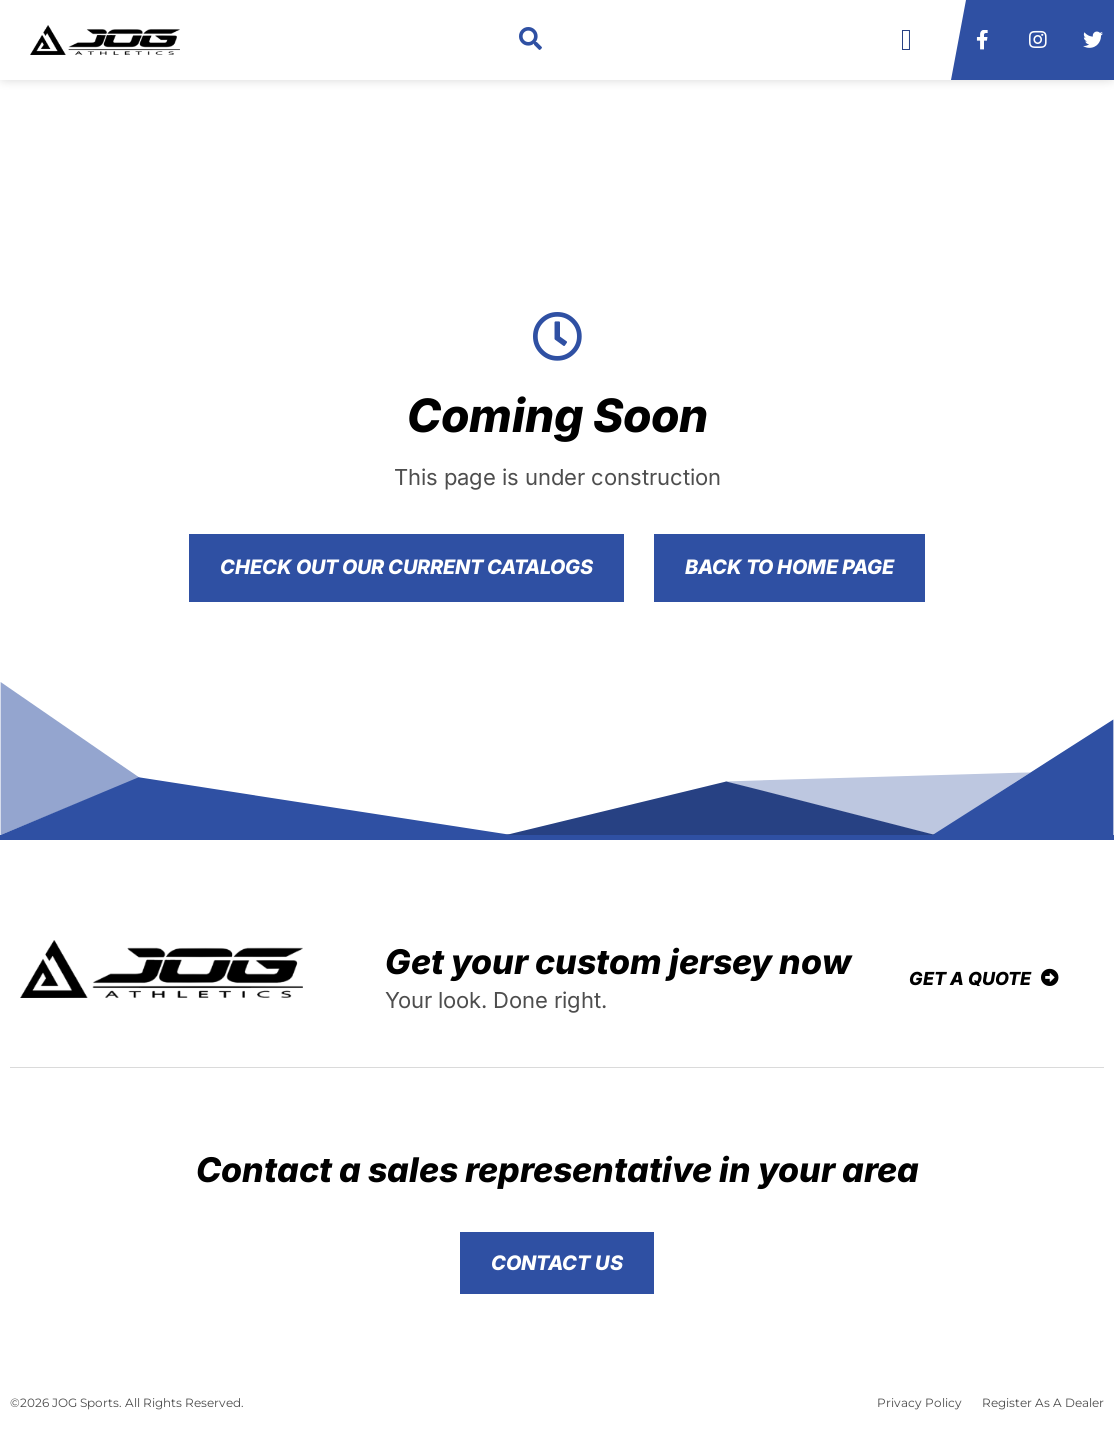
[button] (530, 40)
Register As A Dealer (1043, 1402)
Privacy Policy (919, 1402)
